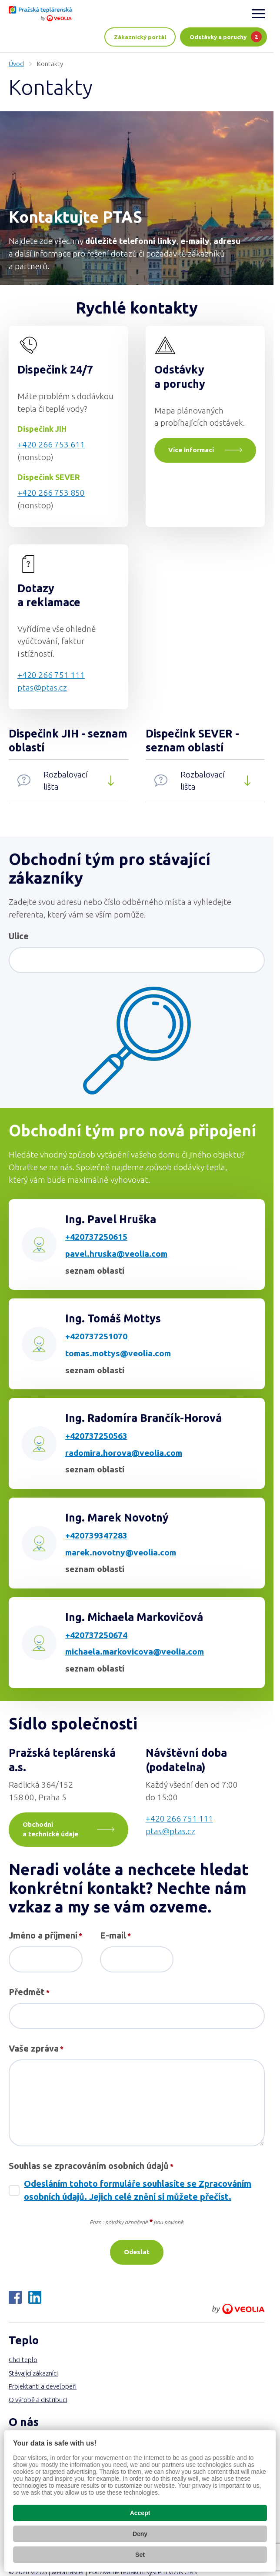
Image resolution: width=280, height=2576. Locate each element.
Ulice (19, 936)
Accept (140, 2512)
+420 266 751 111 (51, 675)
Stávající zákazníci (33, 2373)
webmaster (67, 2572)
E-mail (115, 1935)
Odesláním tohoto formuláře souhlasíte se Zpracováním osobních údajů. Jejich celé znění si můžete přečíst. (137, 2190)
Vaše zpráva (36, 2048)
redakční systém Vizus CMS (159, 2572)
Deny (140, 2533)
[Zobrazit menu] (258, 13)
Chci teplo (23, 2359)
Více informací (191, 450)
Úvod (16, 63)
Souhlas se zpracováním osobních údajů (91, 2166)
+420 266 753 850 (51, 492)
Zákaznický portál (140, 36)
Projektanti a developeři (43, 2386)
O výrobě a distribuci (38, 2399)
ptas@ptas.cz (42, 687)
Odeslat (137, 2252)
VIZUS (38, 2572)
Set (140, 2554)
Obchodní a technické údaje (50, 1829)
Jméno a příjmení (45, 1935)
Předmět (29, 1992)
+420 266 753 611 (51, 444)
